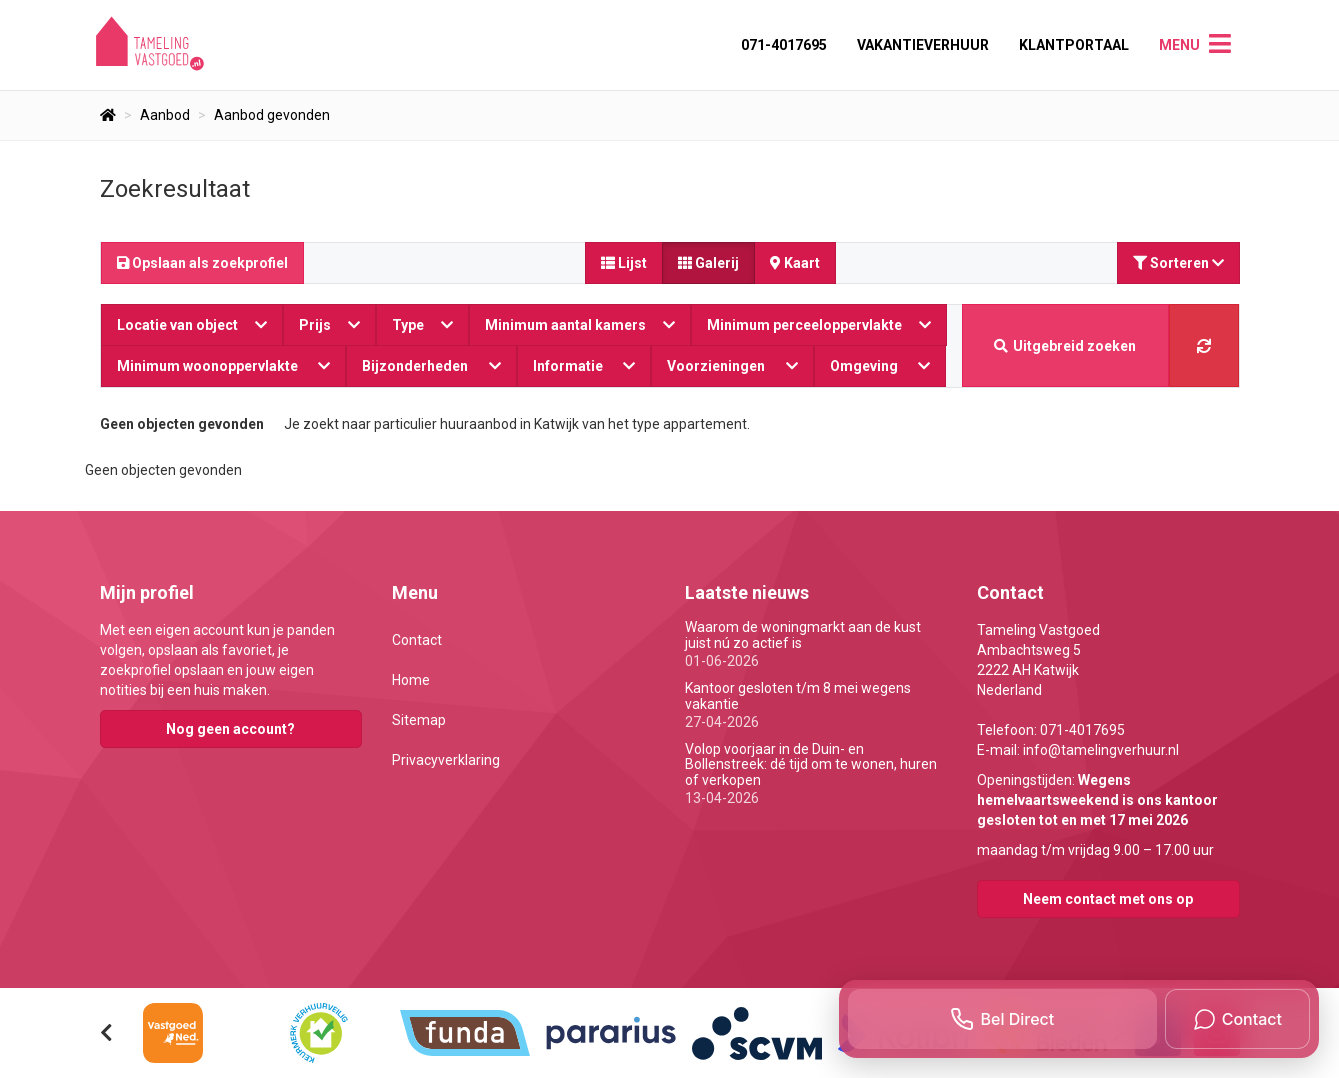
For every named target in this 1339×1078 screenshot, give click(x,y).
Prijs (329, 325)
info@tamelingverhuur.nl (1101, 750)
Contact (417, 640)
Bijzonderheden (431, 366)
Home (411, 680)
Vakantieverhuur (923, 45)
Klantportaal (1074, 45)
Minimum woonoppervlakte (224, 366)
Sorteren (1178, 263)
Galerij (708, 263)
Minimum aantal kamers (580, 325)
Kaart (795, 263)
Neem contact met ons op (1108, 899)
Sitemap (419, 720)
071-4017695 (784, 45)
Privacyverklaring (446, 760)
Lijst (624, 263)
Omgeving (880, 366)
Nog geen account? (230, 729)
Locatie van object (192, 325)
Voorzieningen (732, 366)
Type (422, 325)
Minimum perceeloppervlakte (819, 325)
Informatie (584, 366)
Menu (1179, 45)
